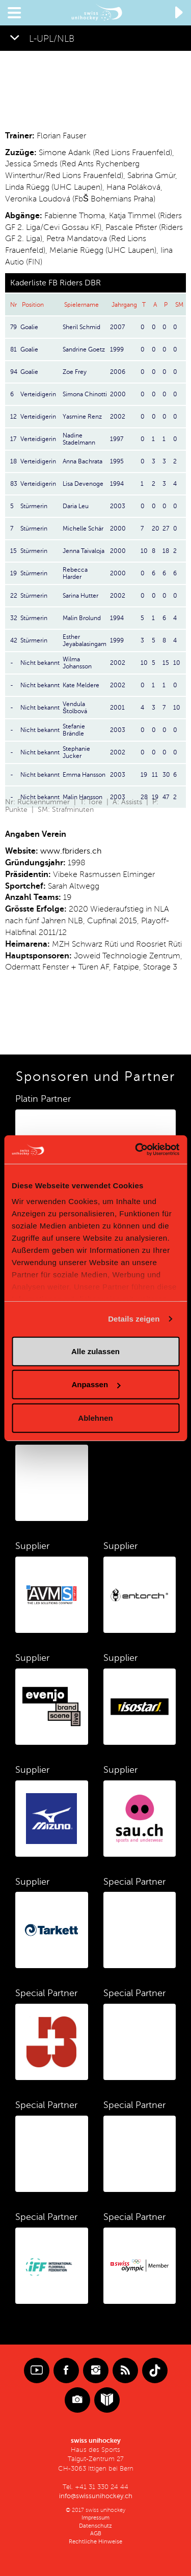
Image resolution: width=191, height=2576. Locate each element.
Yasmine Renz (82, 416)
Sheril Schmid (81, 327)
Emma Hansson (84, 774)
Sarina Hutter (80, 595)
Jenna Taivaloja (83, 550)
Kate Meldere (81, 685)
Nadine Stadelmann (79, 439)
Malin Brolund (82, 618)
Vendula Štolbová (75, 707)
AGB (95, 2533)
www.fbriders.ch (70, 851)
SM (179, 304)
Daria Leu (76, 506)
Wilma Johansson (77, 663)
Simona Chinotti (85, 394)
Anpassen (95, 1384)
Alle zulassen (95, 1350)
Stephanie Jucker (76, 752)
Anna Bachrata (82, 461)
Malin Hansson (82, 797)
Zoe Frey (75, 371)
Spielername (81, 304)
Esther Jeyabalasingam (84, 640)
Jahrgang (124, 304)
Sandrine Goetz (84, 349)
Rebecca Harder (75, 573)
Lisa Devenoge (83, 483)
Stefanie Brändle (74, 730)
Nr (13, 304)
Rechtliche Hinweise (95, 2541)
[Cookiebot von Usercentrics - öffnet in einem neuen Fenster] (136, 1149)
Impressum (95, 2517)
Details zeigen (133, 1318)
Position (33, 304)
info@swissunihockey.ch (95, 2496)
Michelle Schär (83, 528)
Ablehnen (95, 1417)
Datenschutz (95, 2526)
